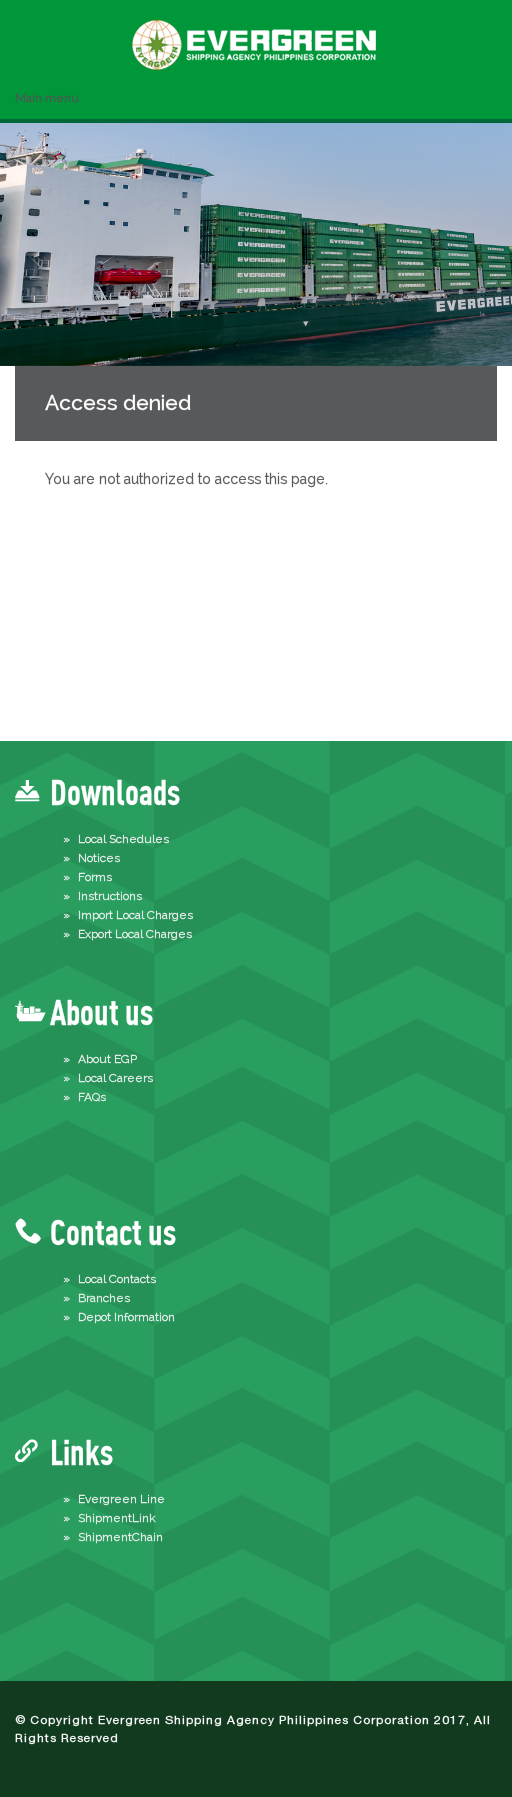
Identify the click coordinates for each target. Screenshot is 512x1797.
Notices (99, 858)
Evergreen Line (121, 1499)
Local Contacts (117, 1279)
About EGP (107, 1059)
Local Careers (115, 1078)
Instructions (110, 896)
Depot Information (126, 1317)
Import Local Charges (135, 915)
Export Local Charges (135, 934)
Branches (104, 1298)
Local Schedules (123, 839)
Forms (95, 877)
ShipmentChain (120, 1537)
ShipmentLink (117, 1518)
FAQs (92, 1097)
